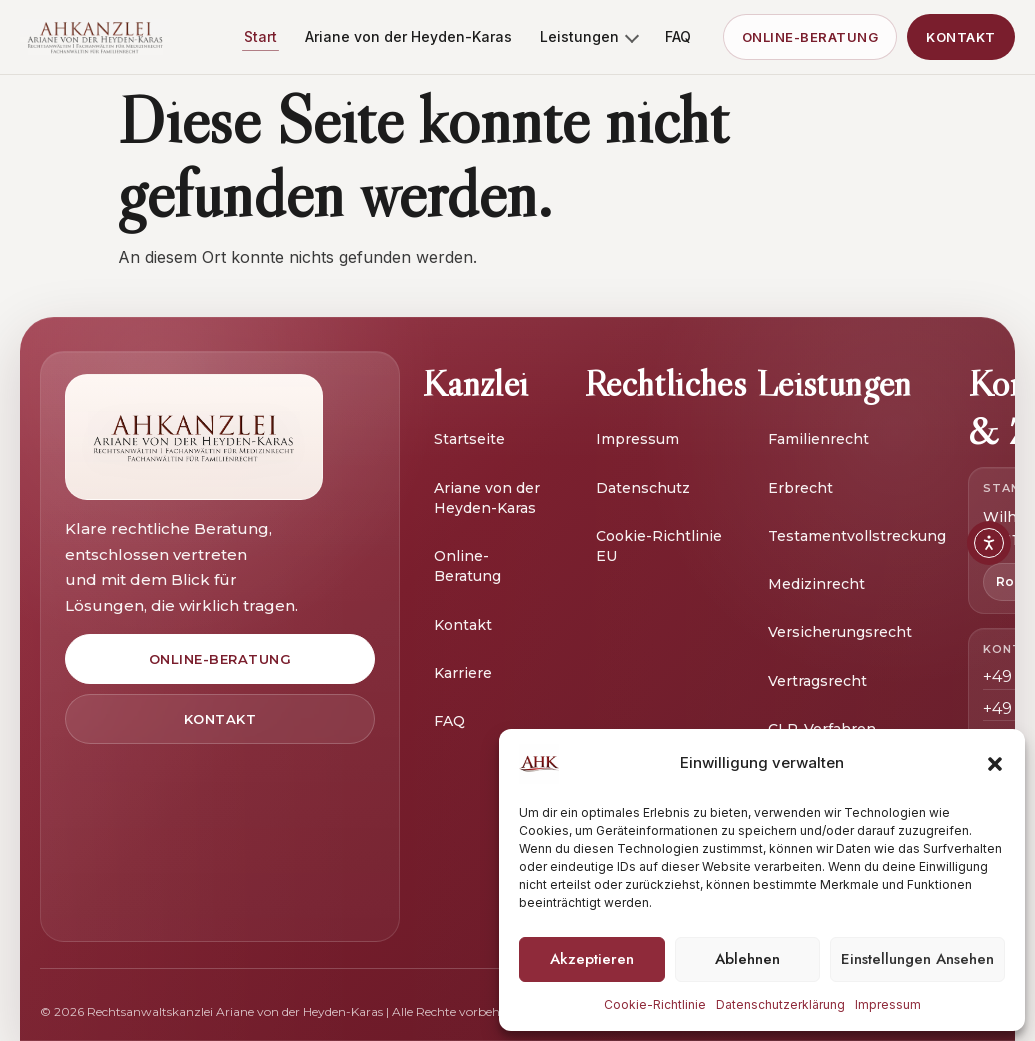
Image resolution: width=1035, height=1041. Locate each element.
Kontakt (463, 625)
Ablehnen (747, 959)
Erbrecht (800, 488)
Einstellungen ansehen (917, 959)
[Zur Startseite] (194, 437)
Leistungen (589, 36)
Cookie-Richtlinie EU (659, 546)
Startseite (469, 439)
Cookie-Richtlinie (655, 1004)
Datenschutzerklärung (780, 1004)
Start (260, 36)
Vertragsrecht (817, 681)
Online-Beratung (467, 566)
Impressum (888, 1004)
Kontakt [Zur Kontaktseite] (220, 719)
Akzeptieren (592, 959)
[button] (995, 764)
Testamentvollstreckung (857, 536)
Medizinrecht (816, 584)
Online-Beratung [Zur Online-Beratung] (810, 37)
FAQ (678, 36)
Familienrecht (818, 439)
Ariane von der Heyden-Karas (408, 36)
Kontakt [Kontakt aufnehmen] (961, 37)
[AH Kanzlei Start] (95, 37)
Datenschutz (643, 488)
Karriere (463, 673)
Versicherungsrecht (840, 632)
